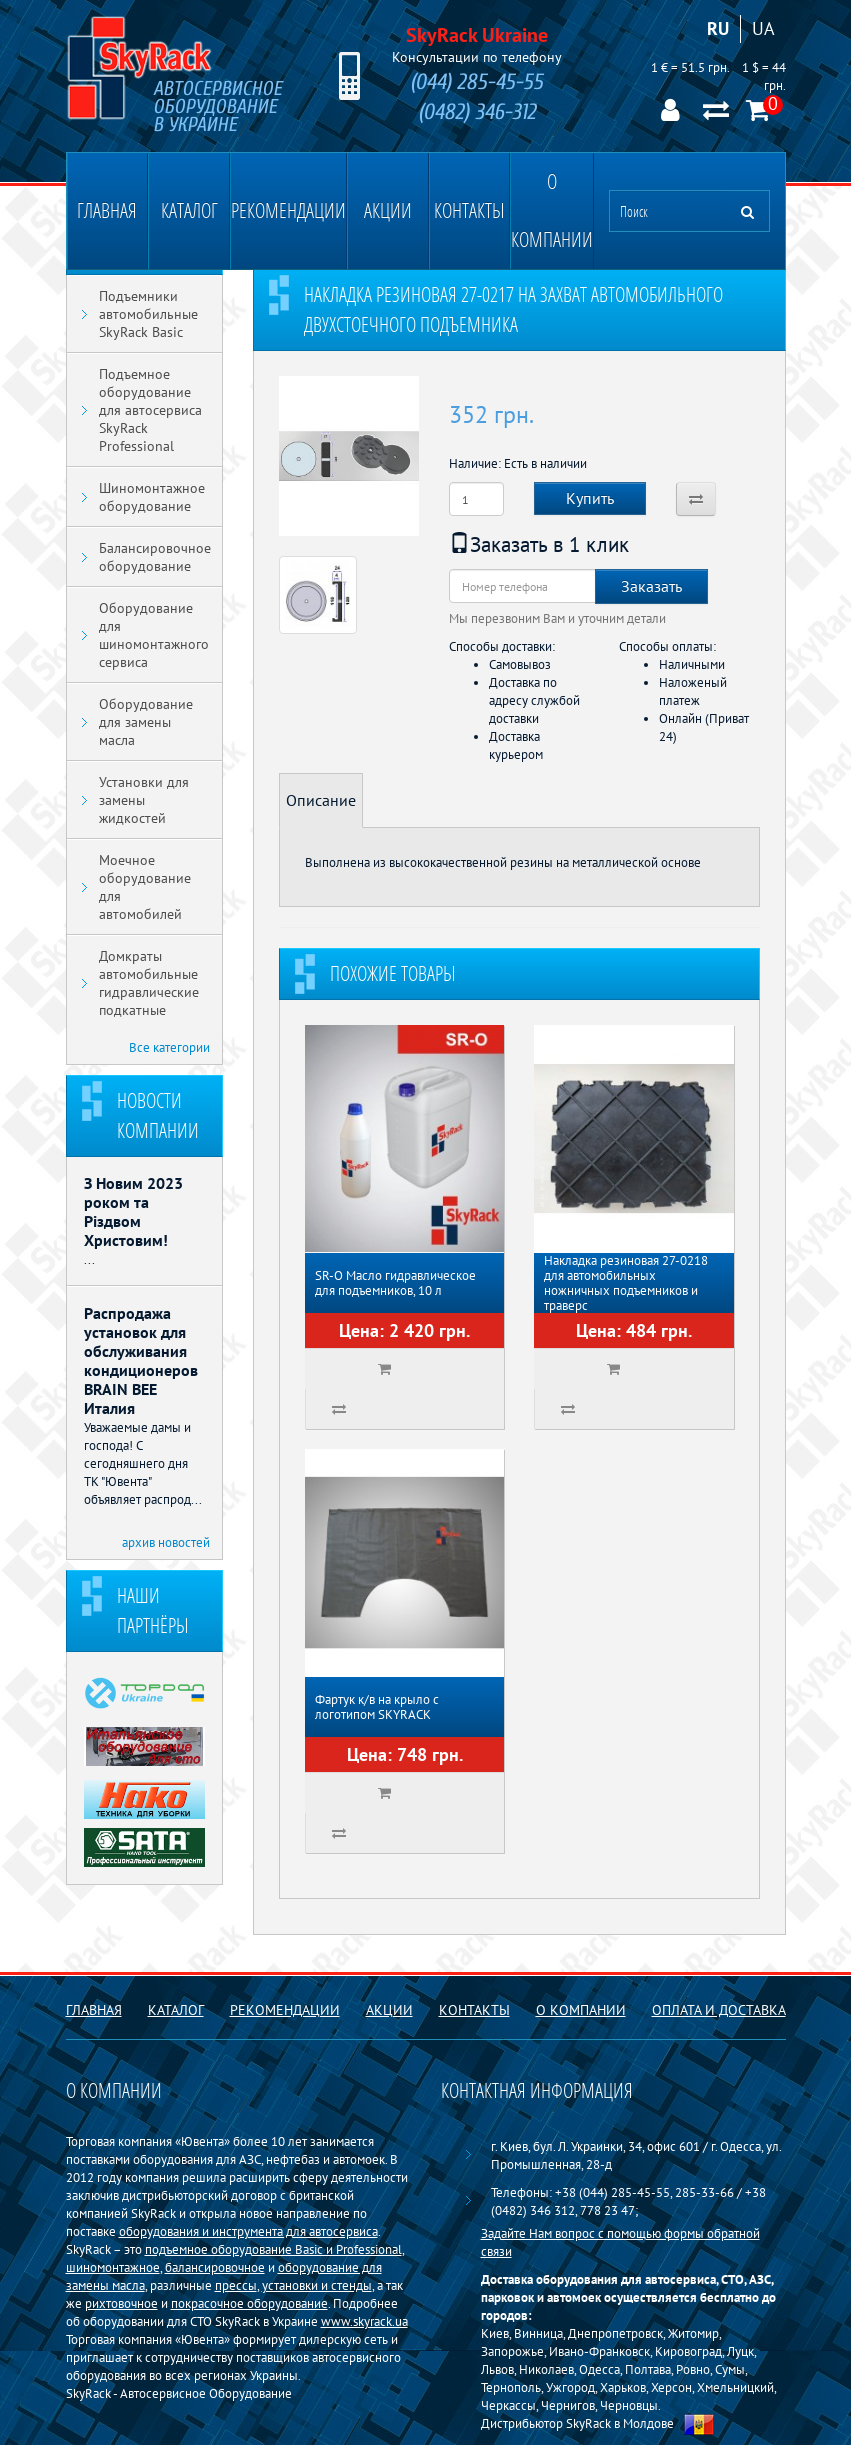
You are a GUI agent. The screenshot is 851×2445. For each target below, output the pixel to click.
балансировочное (215, 2267)
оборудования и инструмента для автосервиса (248, 2231)
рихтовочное (121, 2303)
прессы (236, 2285)
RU (718, 28)
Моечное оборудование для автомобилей (145, 887)
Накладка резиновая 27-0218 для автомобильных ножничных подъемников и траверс (626, 1283)
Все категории (169, 1047)
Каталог (189, 210)
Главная (107, 210)
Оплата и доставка (719, 2010)
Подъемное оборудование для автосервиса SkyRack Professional (150, 410)
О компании (552, 210)
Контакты (469, 210)
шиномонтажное (113, 2267)
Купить (590, 498)
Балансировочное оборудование (155, 557)
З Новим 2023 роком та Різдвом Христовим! (133, 1211)
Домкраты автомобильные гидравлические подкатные (149, 983)
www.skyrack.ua (364, 2321)
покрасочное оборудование (249, 2303)
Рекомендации (288, 210)
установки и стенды (317, 2285)
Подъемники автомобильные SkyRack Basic (148, 314)
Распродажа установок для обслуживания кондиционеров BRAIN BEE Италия (141, 1360)
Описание (321, 800)
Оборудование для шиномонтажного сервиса (154, 635)
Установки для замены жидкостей (144, 800)
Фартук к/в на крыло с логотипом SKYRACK (377, 1707)
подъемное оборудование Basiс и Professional (273, 2249)
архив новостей (166, 1542)
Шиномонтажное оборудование (152, 497)
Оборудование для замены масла (146, 722)
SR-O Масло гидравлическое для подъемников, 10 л (395, 1283)
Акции (388, 210)
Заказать (651, 586)
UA (763, 28)
